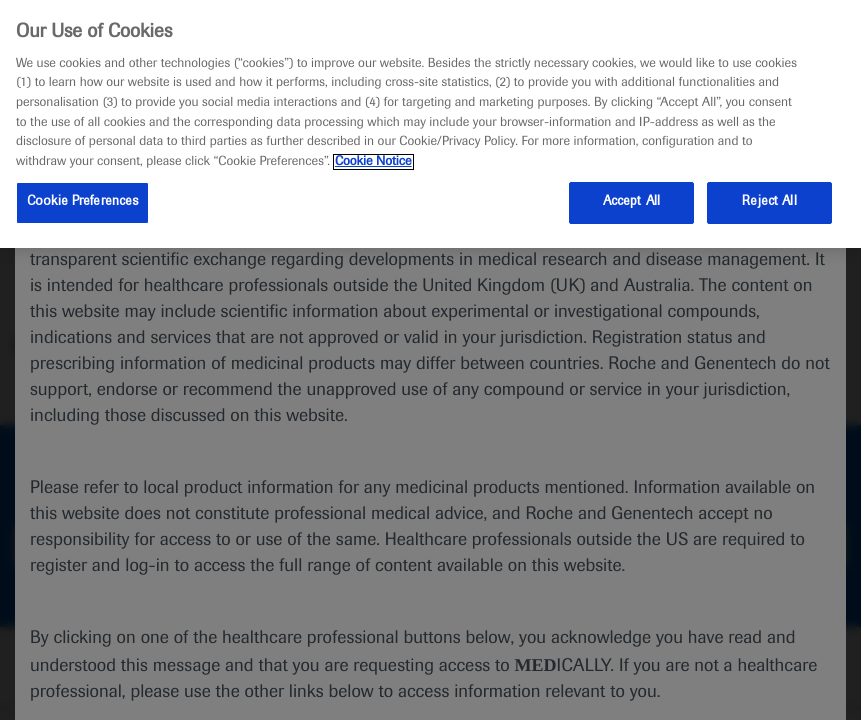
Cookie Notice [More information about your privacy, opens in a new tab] (373, 162)
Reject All (769, 202)
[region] (430, 124)
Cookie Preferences (82, 202)
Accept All (631, 202)
